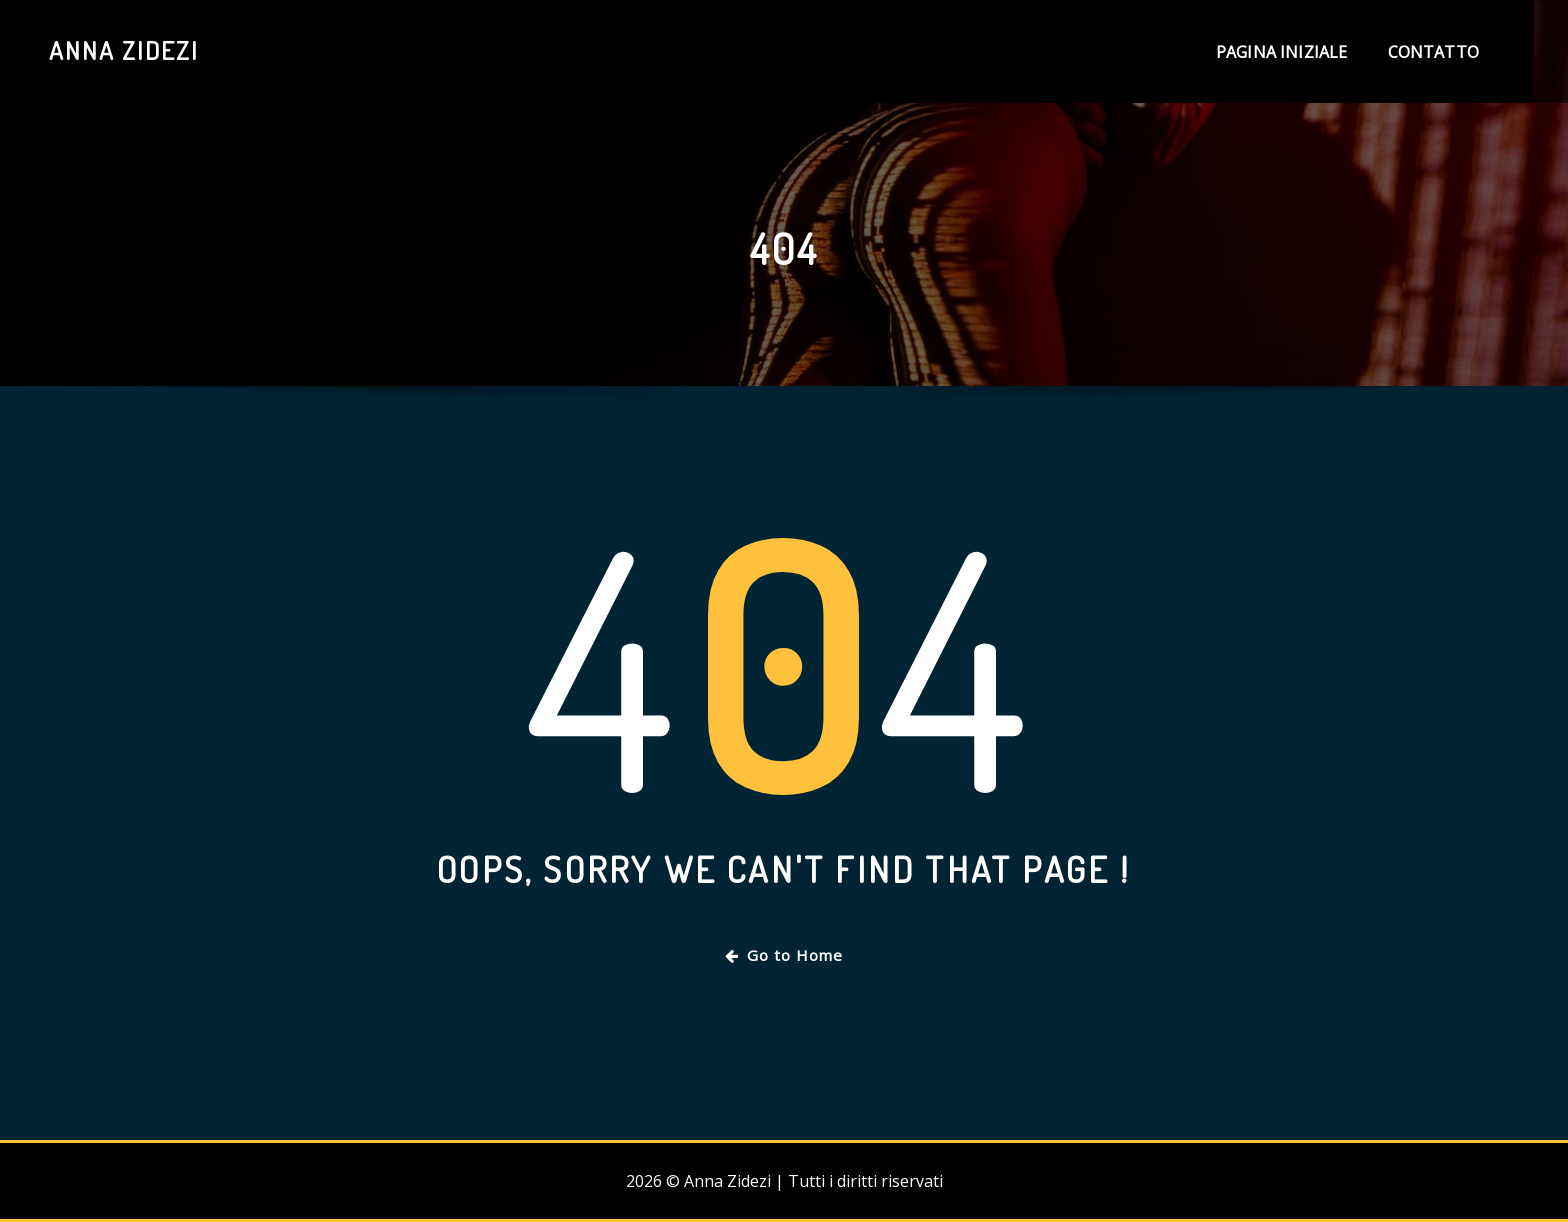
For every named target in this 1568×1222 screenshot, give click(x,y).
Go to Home (784, 955)
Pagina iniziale (1282, 52)
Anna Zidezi (124, 50)
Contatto (1433, 52)
